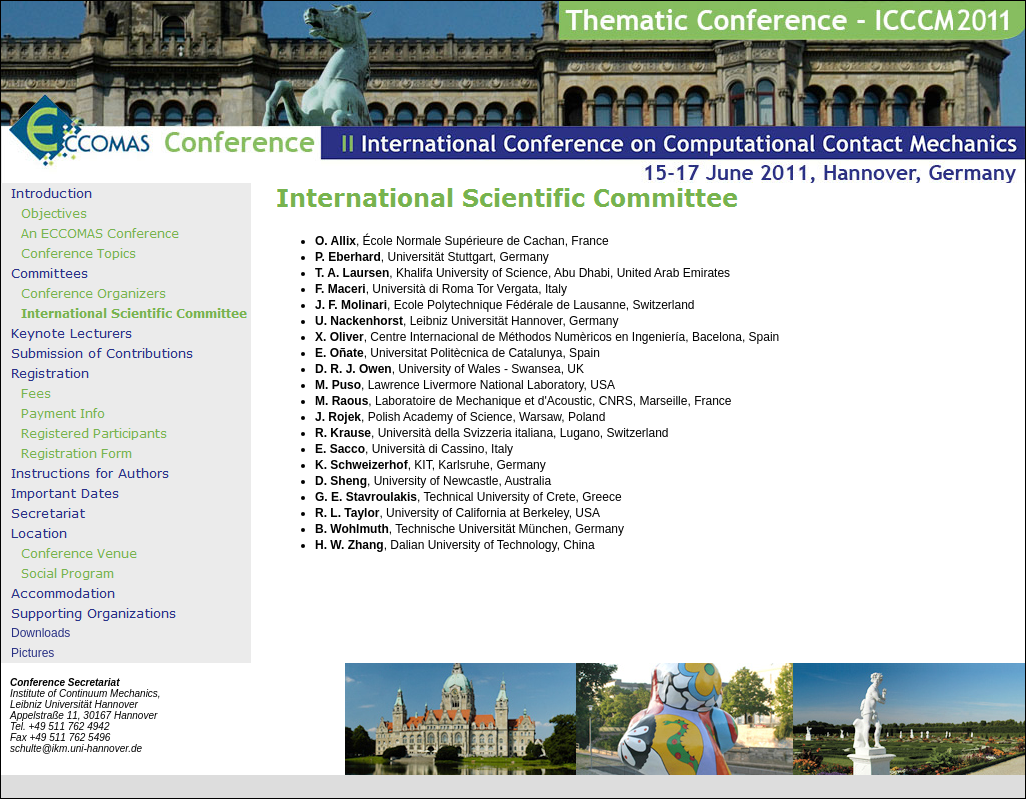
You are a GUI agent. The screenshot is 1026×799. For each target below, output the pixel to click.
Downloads (40, 633)
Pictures (32, 653)
